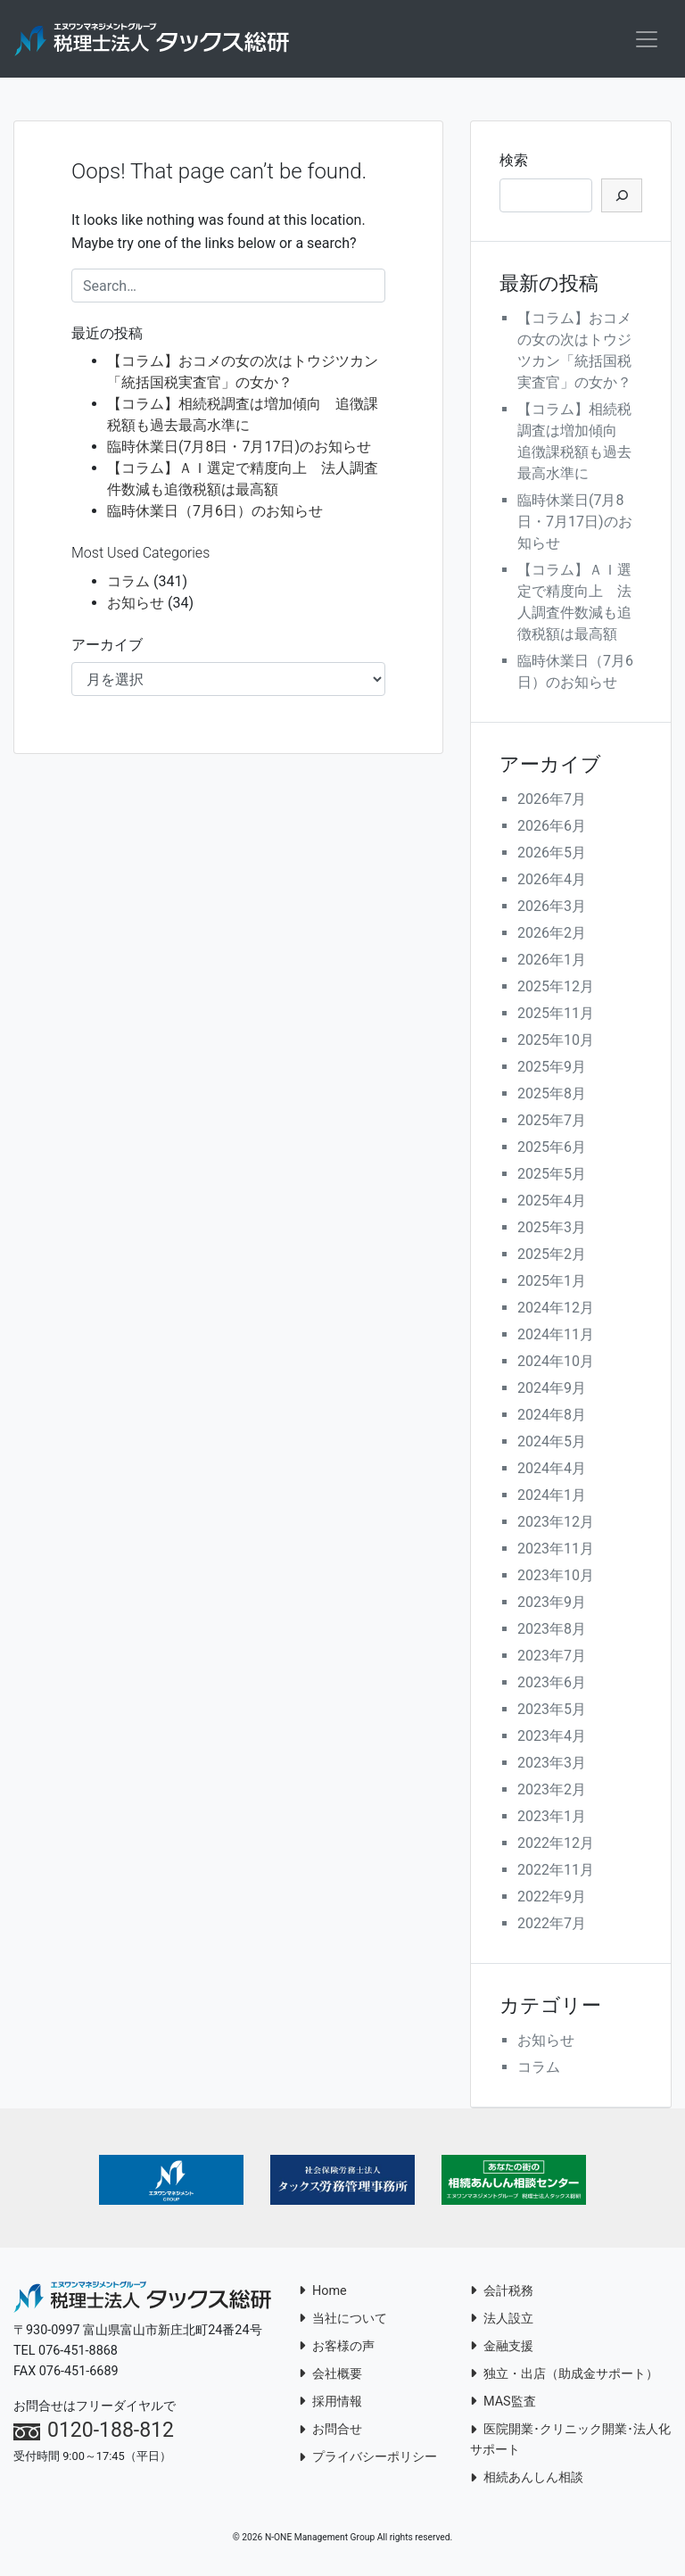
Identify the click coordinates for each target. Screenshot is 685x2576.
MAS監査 (503, 2404)
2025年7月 (551, 1122)
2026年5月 (551, 855)
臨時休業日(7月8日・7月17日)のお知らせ (239, 449)
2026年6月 (551, 828)
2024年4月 (551, 1470)
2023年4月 (551, 1738)
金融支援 (501, 2349)
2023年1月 (551, 1818)
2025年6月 (551, 1149)
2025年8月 (551, 1096)
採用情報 (330, 2404)
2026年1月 (551, 962)
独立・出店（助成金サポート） (564, 2376)
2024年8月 (551, 1417)
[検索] (621, 198)
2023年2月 (551, 1792)
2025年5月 (551, 1176)
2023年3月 (551, 1765)
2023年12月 (555, 1524)
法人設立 (501, 2321)
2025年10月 (555, 1042)
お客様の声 (337, 2349)
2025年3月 (551, 1230)
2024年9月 (551, 1390)
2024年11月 (555, 1337)
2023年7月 (551, 1658)
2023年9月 (551, 1604)
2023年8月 (551, 1631)
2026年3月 (551, 908)
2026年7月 (551, 801)
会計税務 (501, 2293)
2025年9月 (551, 1069)
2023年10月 (555, 1578)
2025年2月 (551, 1256)
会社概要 (330, 2376)
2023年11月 (555, 1551)
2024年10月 (555, 1363)
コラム (128, 584)
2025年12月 (555, 989)
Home (323, 2293)
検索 (513, 162)
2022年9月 (551, 1899)
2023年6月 (551, 1685)
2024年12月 (555, 1310)
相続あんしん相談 (526, 2480)
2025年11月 (555, 1015)
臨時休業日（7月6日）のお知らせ (215, 513)
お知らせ (135, 605)
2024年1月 (551, 1497)
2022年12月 (555, 1845)
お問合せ (330, 2431)
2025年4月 (551, 1203)
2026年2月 (551, 935)
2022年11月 (555, 1872)
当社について (343, 2321)
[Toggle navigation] (647, 40)
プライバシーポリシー (368, 2459)
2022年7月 (551, 1926)
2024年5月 (551, 1444)
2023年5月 (551, 1711)
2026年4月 (551, 882)
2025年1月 (551, 1283)
